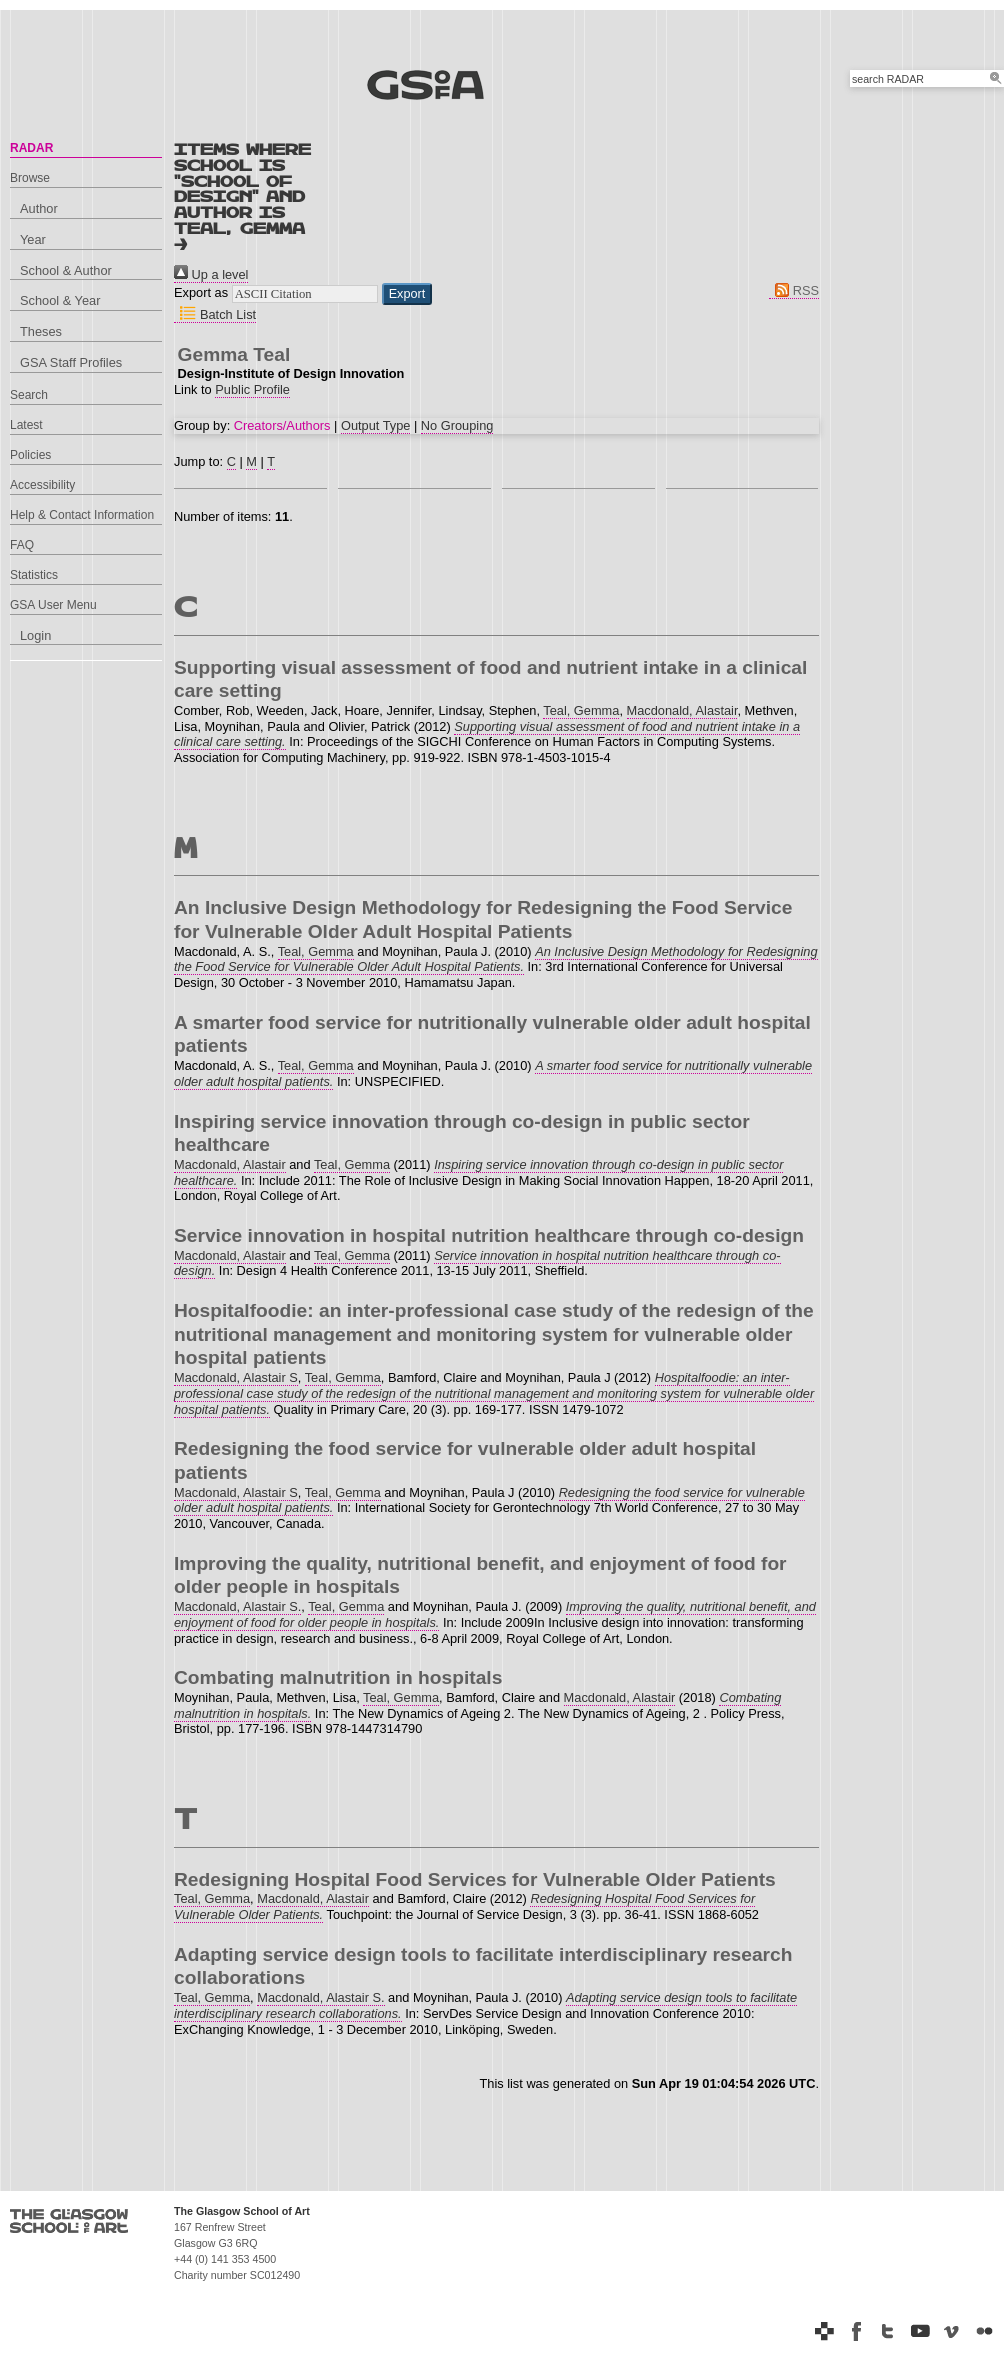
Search (29, 395)
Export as (201, 292)
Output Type (375, 425)
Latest (26, 425)
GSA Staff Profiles (71, 362)
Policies (30, 455)
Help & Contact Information (82, 515)
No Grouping (457, 425)
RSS (794, 290)
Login (35, 635)
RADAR (31, 148)
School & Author (66, 270)
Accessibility (42, 485)
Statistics (34, 575)
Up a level (211, 274)
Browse (30, 178)
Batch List (215, 314)
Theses (41, 331)
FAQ (22, 545)
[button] (407, 294)
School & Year (60, 300)
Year (33, 239)
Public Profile (252, 389)
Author (39, 208)
